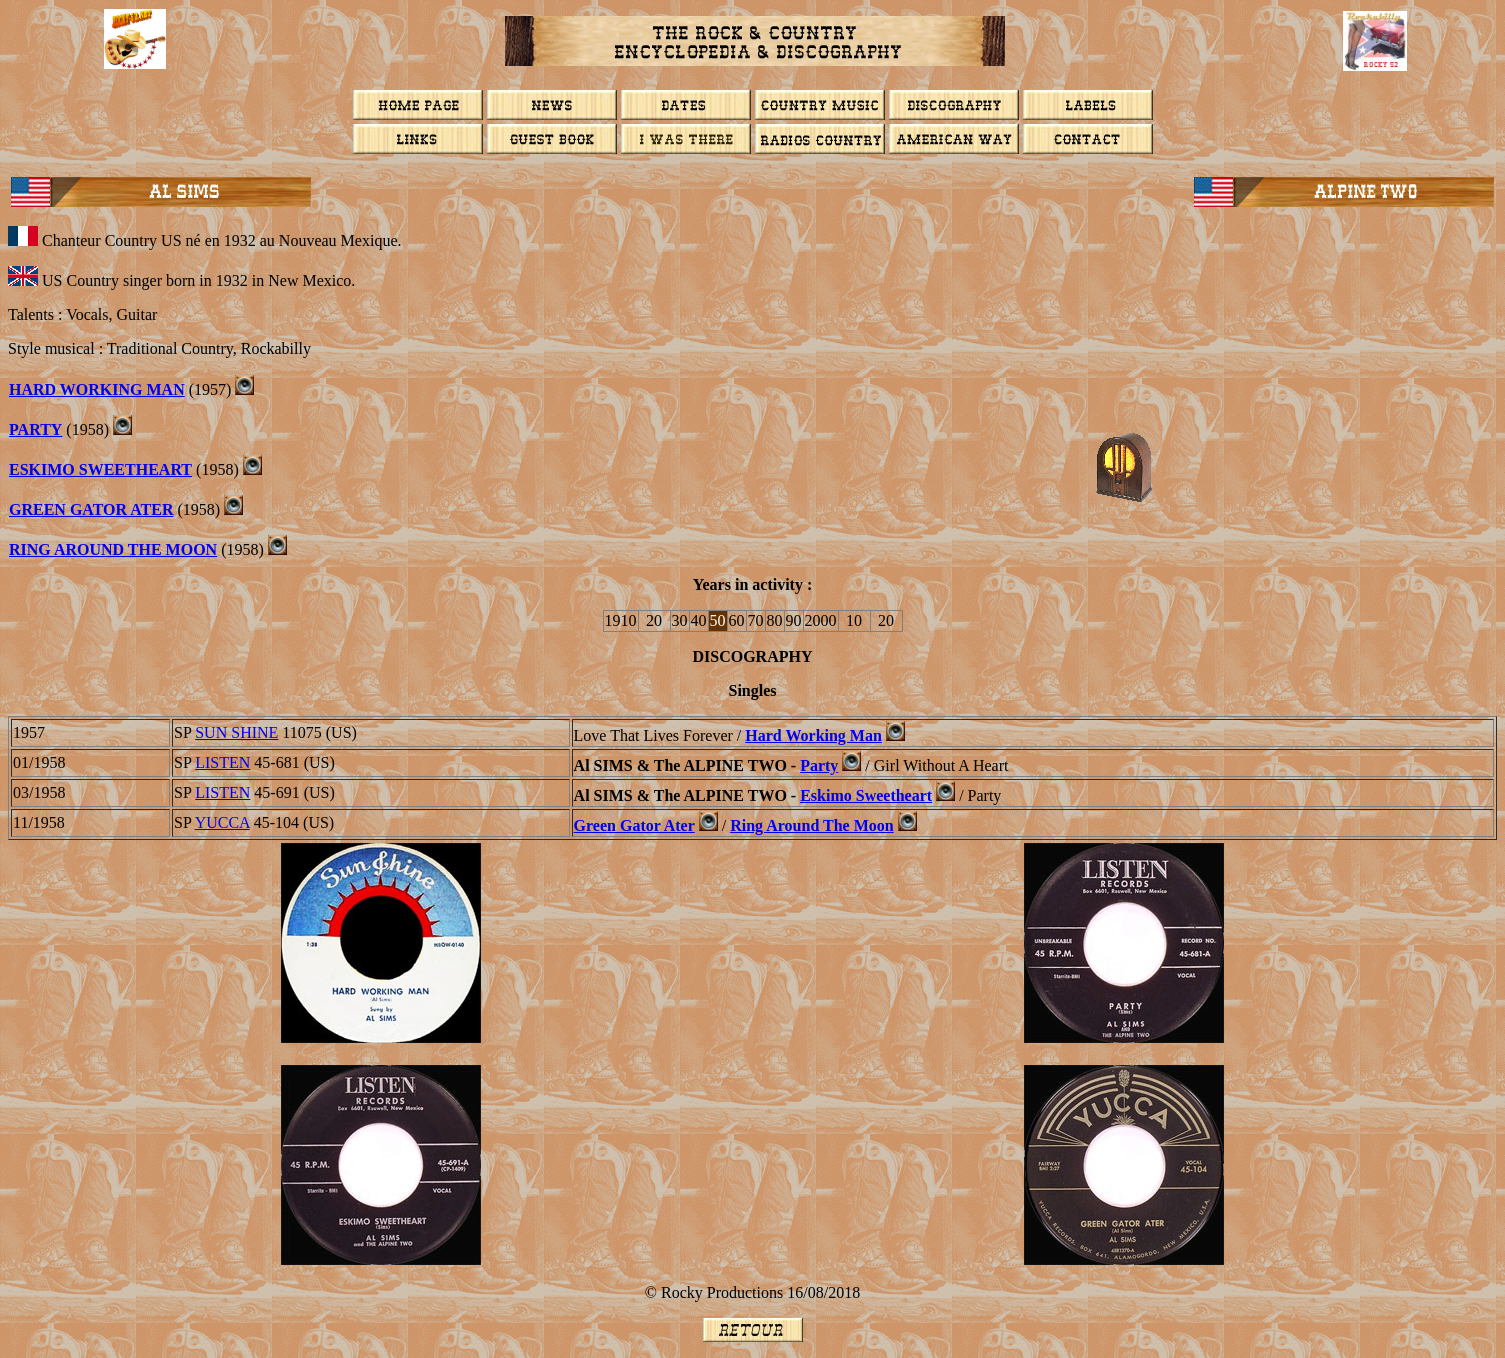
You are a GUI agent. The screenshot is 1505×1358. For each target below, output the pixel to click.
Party (819, 765)
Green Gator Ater (91, 509)
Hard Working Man (97, 389)
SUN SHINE (236, 732)
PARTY (35, 429)
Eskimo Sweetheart (100, 469)
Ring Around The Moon (113, 549)
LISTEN (222, 762)
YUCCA (222, 822)
